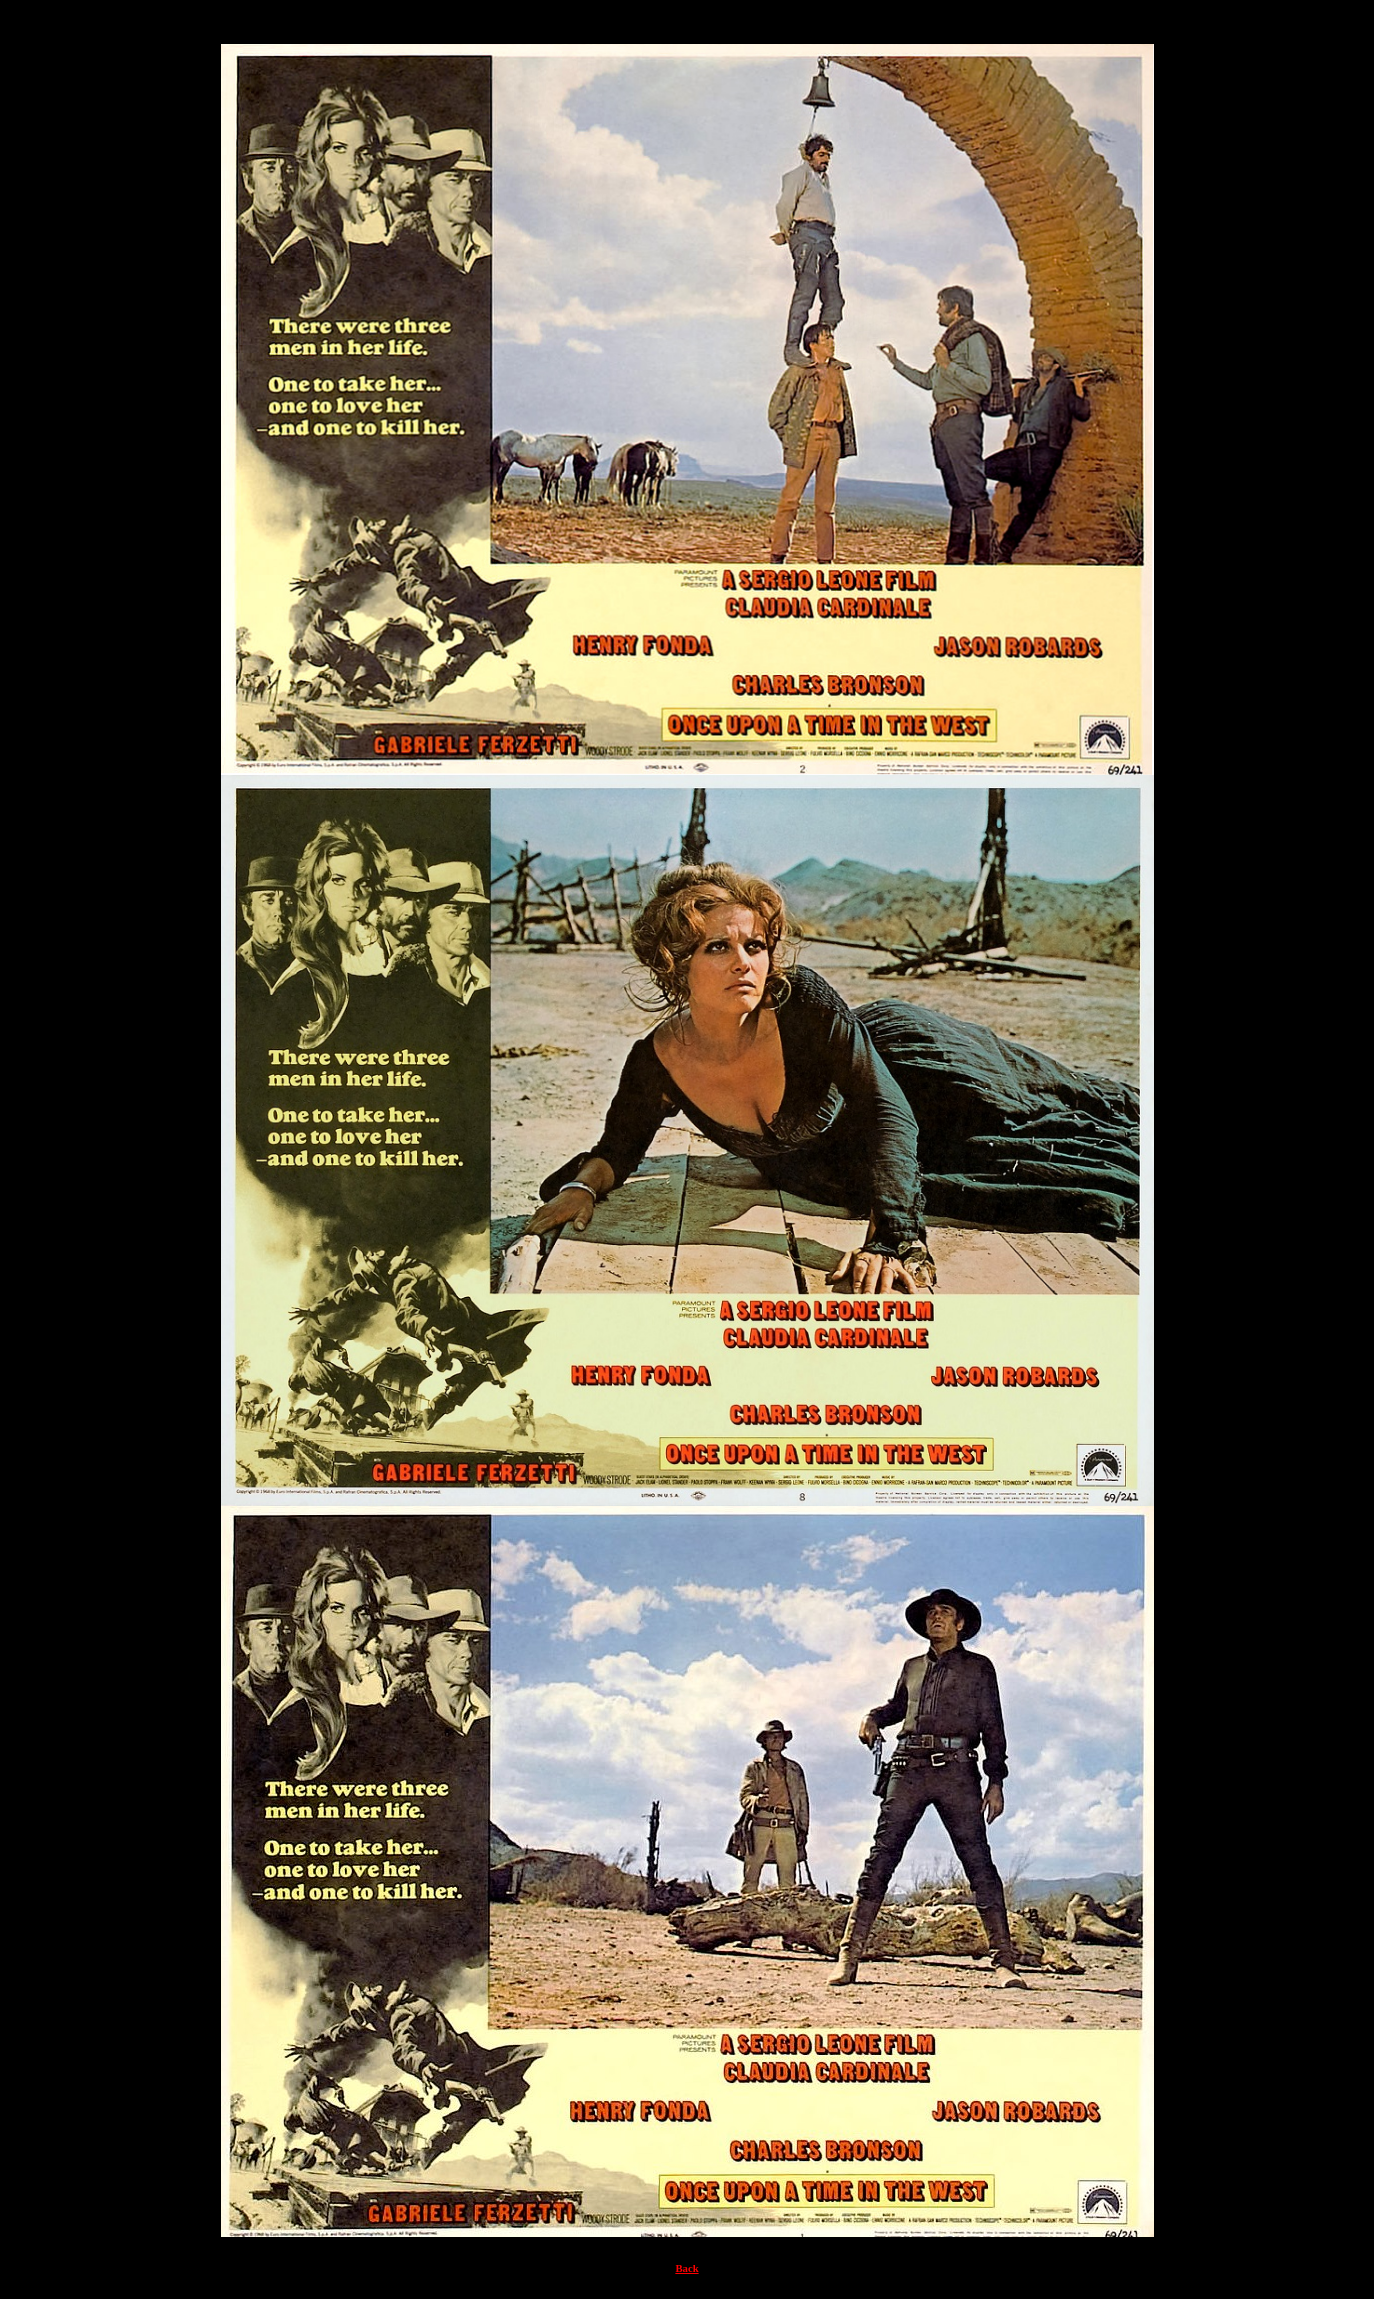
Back (686, 2268)
